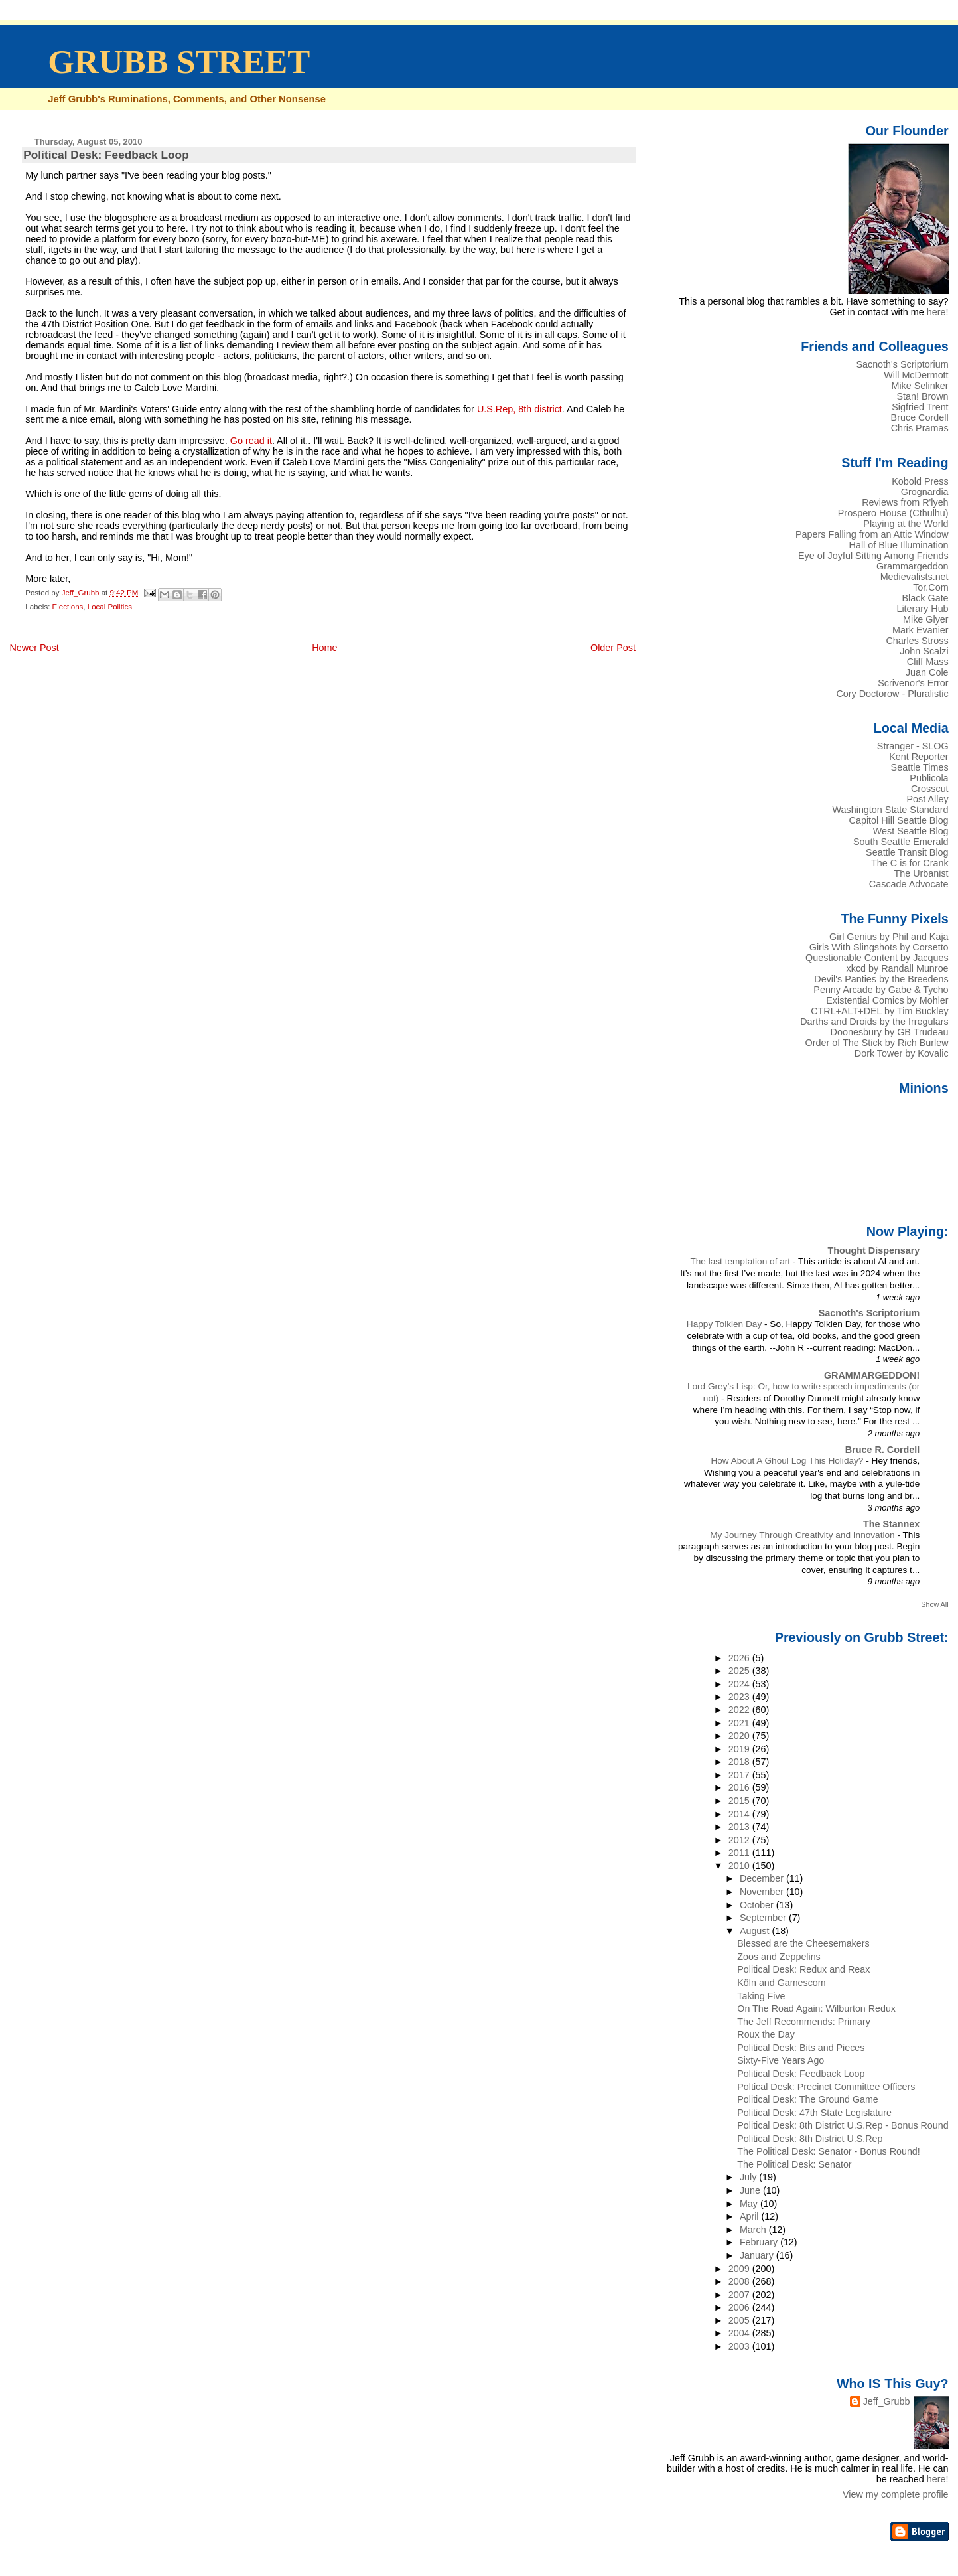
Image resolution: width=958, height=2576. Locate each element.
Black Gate (925, 598)
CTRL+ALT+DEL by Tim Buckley (879, 1011)
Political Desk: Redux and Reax (803, 1969)
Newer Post (33, 648)
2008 (740, 2281)
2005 (740, 2320)
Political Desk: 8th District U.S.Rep (809, 2138)
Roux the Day (766, 2034)
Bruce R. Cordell (882, 1449)
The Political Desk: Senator (794, 2164)
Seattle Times (920, 767)
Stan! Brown (922, 396)
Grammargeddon (912, 566)
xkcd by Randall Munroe (898, 968)
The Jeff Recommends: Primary (803, 2021)
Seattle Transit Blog (907, 852)
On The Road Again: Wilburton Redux (816, 2008)
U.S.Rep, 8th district (519, 409)
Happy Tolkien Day (725, 1324)
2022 (740, 1710)
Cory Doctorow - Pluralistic (892, 693)
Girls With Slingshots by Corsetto (879, 947)
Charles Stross (917, 640)
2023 (740, 1696)
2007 (740, 2294)
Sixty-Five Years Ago (780, 2060)
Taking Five (761, 1996)
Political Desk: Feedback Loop (800, 2073)
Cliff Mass (928, 661)
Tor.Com (930, 587)
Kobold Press (920, 481)
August (756, 1931)
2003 (740, 2346)
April (751, 2216)
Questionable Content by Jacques (877, 957)
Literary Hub (922, 608)
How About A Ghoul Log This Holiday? (788, 1461)
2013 (740, 1826)
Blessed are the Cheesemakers (803, 1943)
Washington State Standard (891, 809)
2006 (740, 2307)
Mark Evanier (920, 630)
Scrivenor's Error (913, 683)
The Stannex (891, 1524)
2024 (740, 1684)
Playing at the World (905, 523)
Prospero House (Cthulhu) (893, 513)
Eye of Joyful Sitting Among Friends (873, 555)
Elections (68, 607)
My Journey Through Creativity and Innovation (803, 1535)
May (750, 2203)
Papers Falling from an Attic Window (872, 534)
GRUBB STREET (179, 61)
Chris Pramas (920, 428)
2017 (740, 1775)
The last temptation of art (741, 1261)
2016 (740, 1787)
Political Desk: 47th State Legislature (814, 2112)
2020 (740, 1735)
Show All (934, 1604)
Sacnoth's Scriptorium (902, 364)
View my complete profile (896, 2494)
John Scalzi (924, 651)
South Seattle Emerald (901, 841)
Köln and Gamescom (781, 1982)
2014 (740, 1814)
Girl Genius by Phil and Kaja (889, 936)
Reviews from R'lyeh (905, 502)
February (760, 2242)
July (749, 2177)
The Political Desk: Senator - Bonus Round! (828, 2151)
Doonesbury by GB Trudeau (890, 1032)
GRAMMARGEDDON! (872, 1375)
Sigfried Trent (920, 407)
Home (324, 648)
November (763, 1891)
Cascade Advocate (909, 884)
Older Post (613, 648)
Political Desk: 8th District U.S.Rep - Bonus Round (842, 2125)
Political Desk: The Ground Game (807, 2099)
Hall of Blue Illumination (899, 545)
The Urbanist (921, 873)
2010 (740, 1865)
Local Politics (110, 607)
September (764, 1917)
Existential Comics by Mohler (887, 1000)
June (751, 2190)
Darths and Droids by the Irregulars (874, 1021)
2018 (740, 1761)
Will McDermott (916, 375)
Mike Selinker (919, 385)
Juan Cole (927, 672)
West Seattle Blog (911, 831)
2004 (740, 2333)
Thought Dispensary (873, 1250)
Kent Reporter (918, 756)
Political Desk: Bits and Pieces (800, 2047)
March (754, 2229)
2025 (740, 1670)
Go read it (251, 440)
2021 (740, 1723)
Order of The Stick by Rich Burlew (877, 1042)
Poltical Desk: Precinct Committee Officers (826, 2087)
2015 (740, 1800)
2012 (740, 1840)
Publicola (929, 778)
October (758, 1905)
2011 (740, 1852)
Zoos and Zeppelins (778, 1956)
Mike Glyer (926, 619)
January (758, 2255)
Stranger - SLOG (913, 746)
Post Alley (928, 799)
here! (938, 312)
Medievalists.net (914, 576)
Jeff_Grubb (886, 2401)
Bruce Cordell (920, 417)
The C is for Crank (910, 863)
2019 (740, 1749)
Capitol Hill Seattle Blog (899, 820)
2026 (740, 1658)
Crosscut (930, 788)
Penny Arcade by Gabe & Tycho (880, 989)
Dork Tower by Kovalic (902, 1053)
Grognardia (925, 492)
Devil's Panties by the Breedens (881, 979)
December (763, 1878)
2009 (740, 2268)
